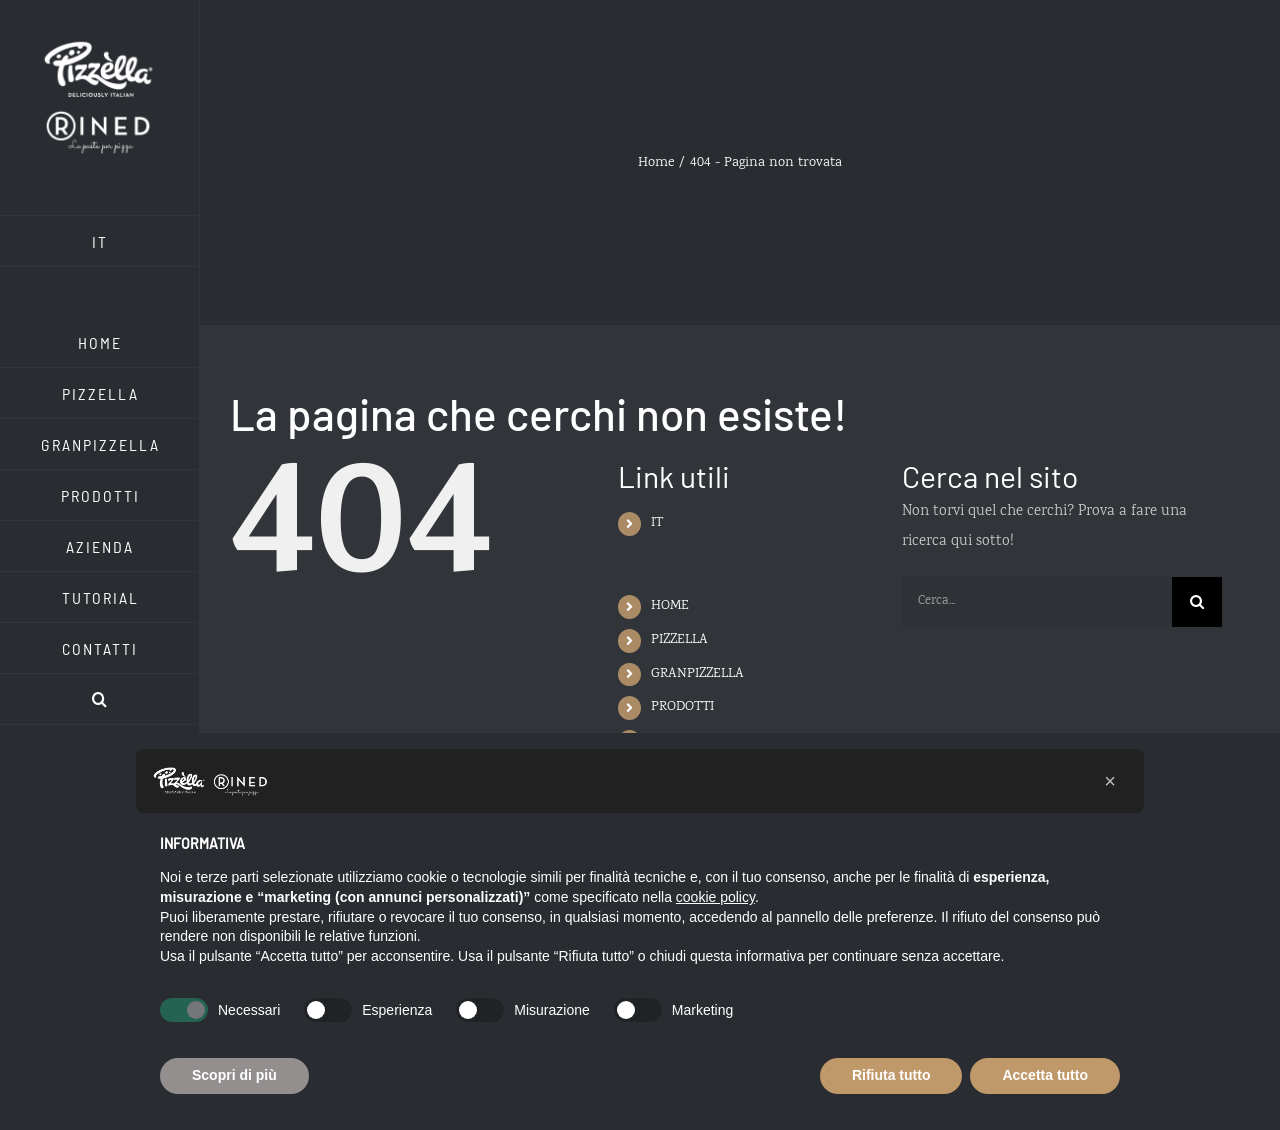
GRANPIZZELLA (697, 674)
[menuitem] (100, 241)
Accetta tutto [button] (1045, 1075)
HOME (670, 606)
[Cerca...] (1037, 602)
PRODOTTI (682, 707)
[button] (100, 699)
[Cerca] (1197, 602)
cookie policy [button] (715, 897)
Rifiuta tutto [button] (891, 1075)
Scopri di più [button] (234, 1075)
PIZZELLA (679, 640)
